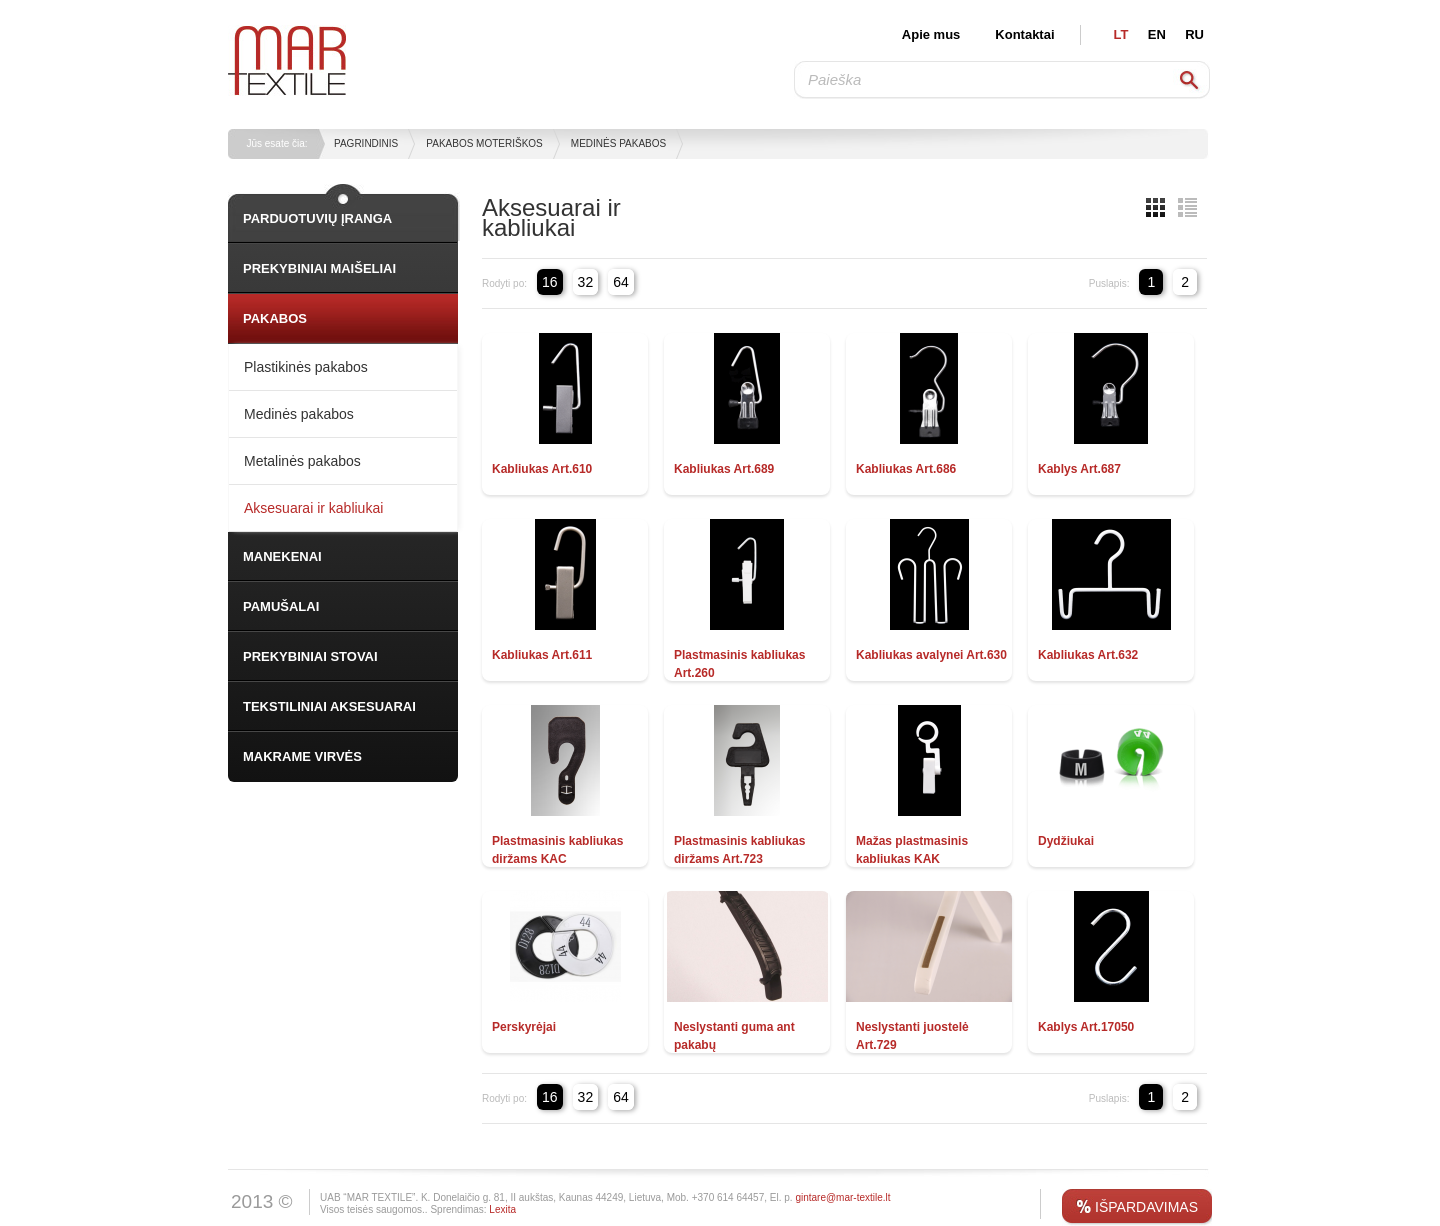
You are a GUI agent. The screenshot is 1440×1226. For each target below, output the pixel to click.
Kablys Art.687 (1079, 469)
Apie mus (931, 34)
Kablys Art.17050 (1086, 1027)
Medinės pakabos (618, 143)
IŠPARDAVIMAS (1146, 1207)
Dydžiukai (1066, 841)
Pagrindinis (366, 143)
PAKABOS (275, 318)
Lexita (502, 1209)
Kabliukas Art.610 (542, 469)
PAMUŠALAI (281, 606)
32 (586, 282)
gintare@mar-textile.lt (842, 1197)
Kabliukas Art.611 (542, 655)
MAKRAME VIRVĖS (302, 756)
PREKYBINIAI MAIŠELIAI (319, 268)
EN (1157, 34)
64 (621, 282)
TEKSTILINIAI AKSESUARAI (329, 706)
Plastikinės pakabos (306, 367)
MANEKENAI (282, 556)
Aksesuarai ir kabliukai (313, 508)
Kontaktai (1024, 34)
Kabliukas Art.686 (906, 469)
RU (1194, 34)
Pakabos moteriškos (484, 143)
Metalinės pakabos (302, 461)
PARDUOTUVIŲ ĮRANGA (317, 218)
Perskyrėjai (524, 1027)
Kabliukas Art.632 (1088, 655)
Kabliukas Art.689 (724, 469)
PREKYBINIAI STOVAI (310, 656)
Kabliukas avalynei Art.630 (931, 655)
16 (550, 282)
